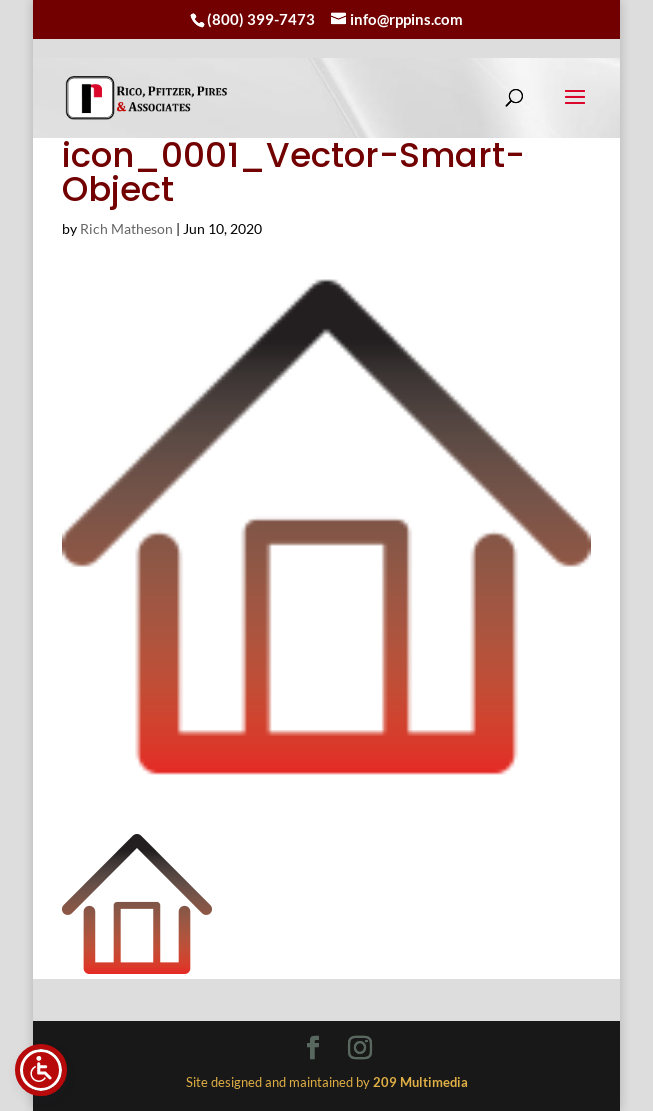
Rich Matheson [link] (126, 228)
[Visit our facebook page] (313, 1049)
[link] (146, 97)
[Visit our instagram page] (360, 1049)
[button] (575, 110)
